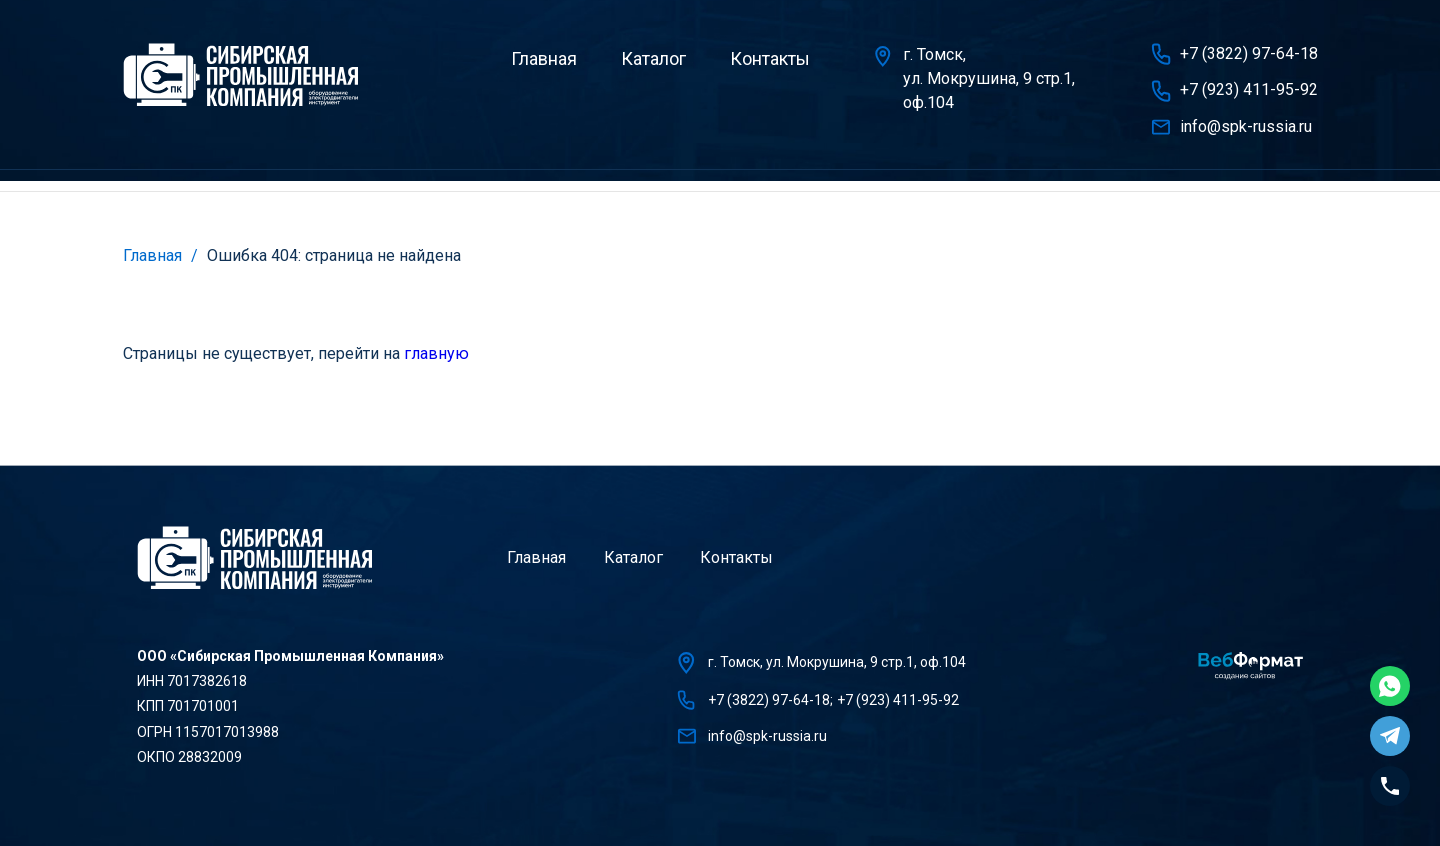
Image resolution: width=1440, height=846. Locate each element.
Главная (544, 58)
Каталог (653, 58)
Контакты (770, 58)
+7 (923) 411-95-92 (1249, 89)
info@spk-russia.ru (1246, 126)
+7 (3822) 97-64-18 (1249, 53)
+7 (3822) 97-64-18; (770, 700)
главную (436, 353)
